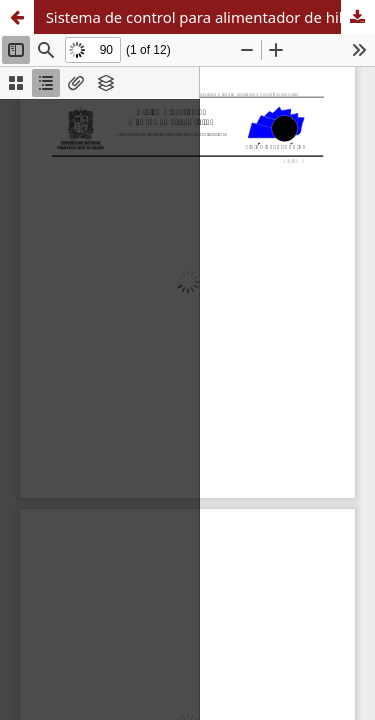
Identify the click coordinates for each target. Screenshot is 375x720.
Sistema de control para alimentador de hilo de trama (210, 17)
